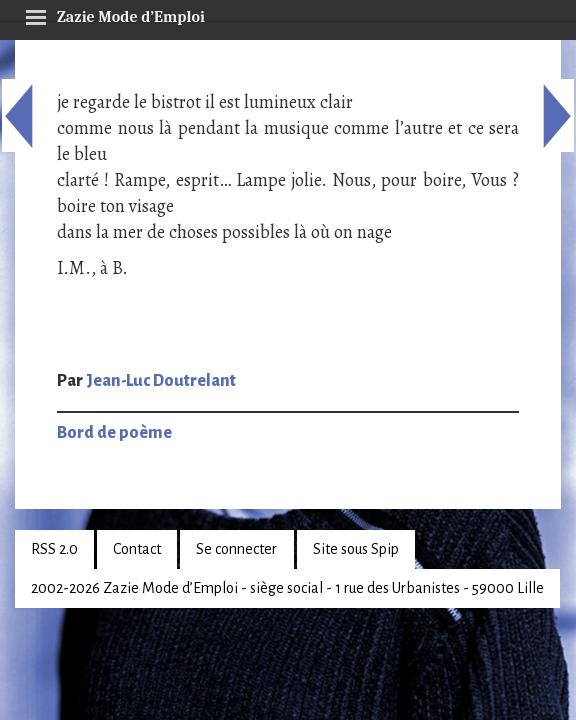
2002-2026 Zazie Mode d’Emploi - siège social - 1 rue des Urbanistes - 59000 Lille (287, 588)
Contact (137, 549)
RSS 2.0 (54, 549)
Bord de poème (114, 433)
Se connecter (236, 549)
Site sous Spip (356, 549)
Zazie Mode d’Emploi (115, 14)
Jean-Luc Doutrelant (161, 381)
